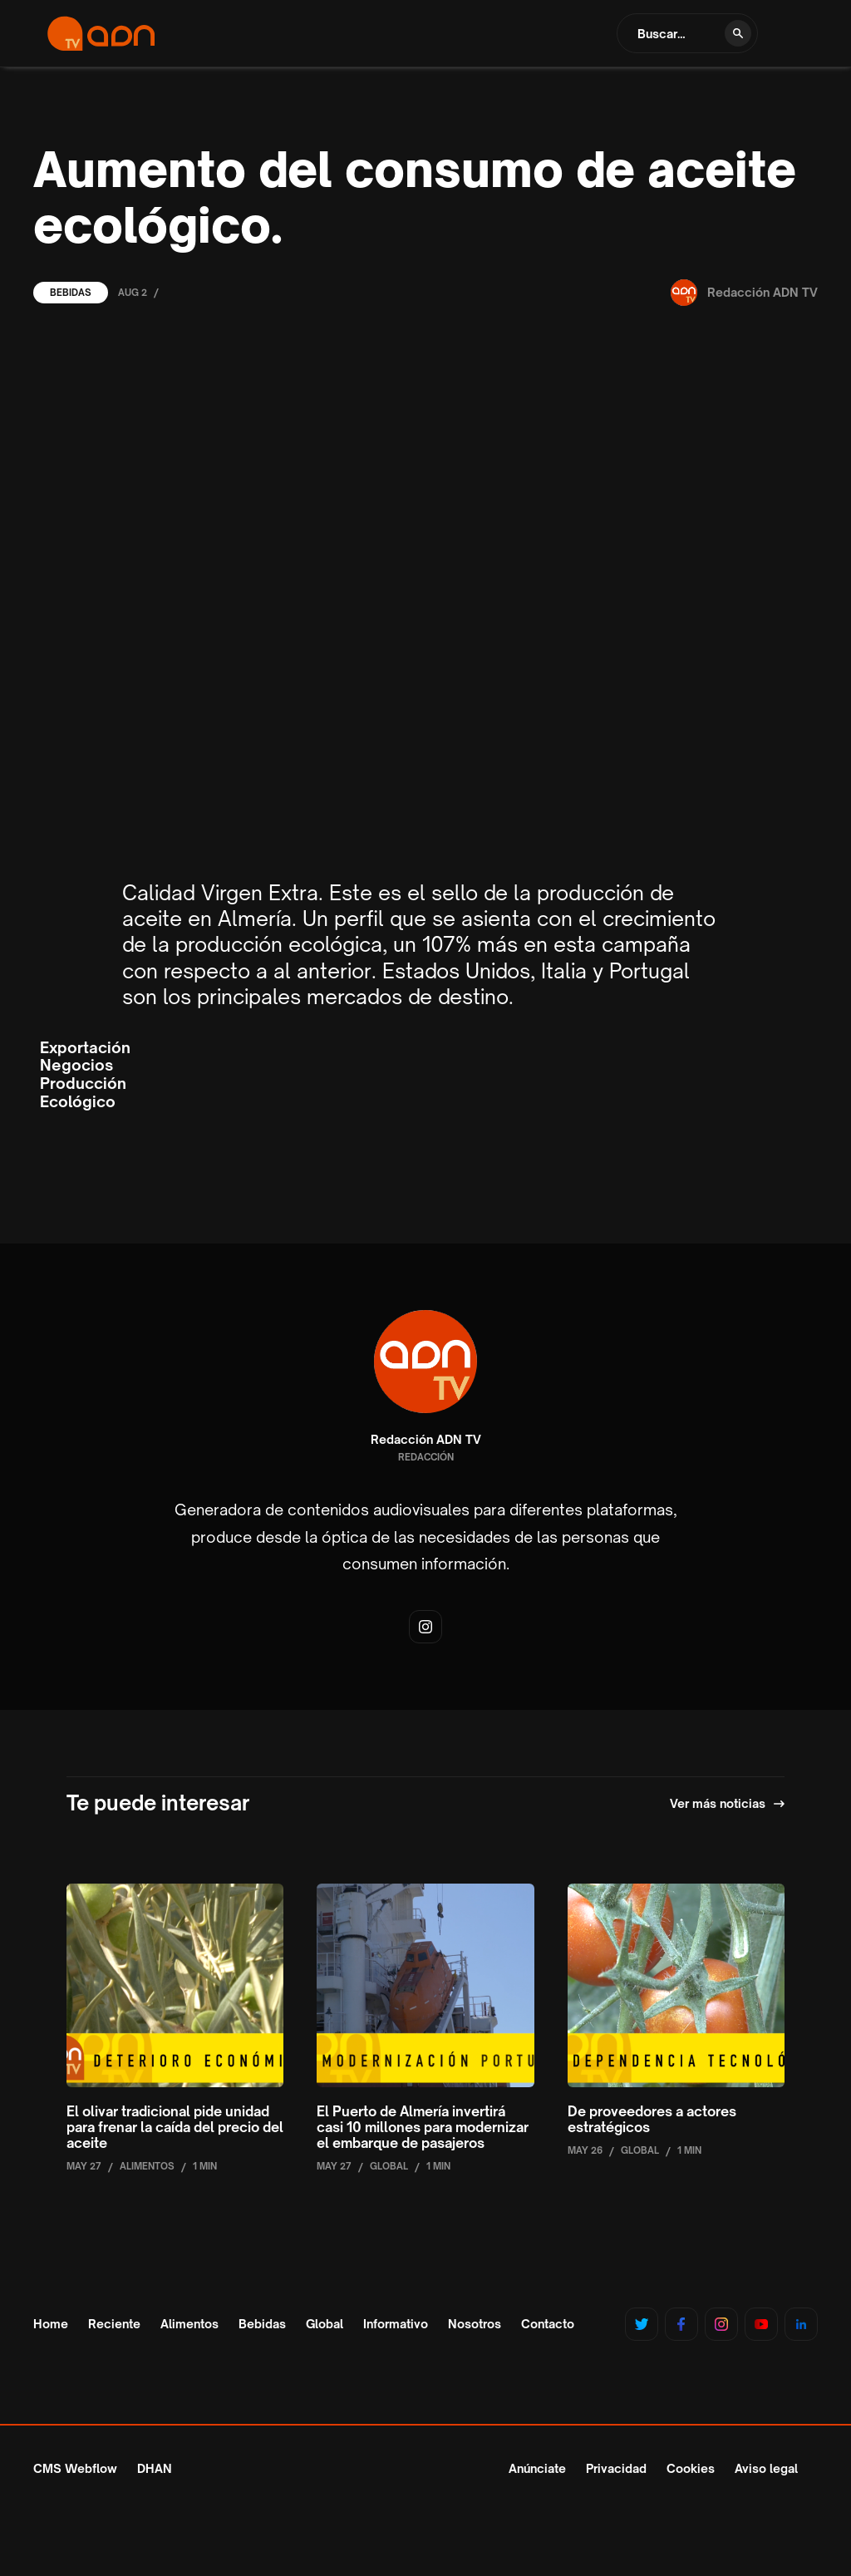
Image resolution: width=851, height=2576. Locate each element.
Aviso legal (766, 2468)
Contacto (547, 2324)
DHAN (154, 2468)
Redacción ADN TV (426, 1439)
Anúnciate (537, 2468)
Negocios (76, 1065)
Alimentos (189, 2324)
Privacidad (616, 2468)
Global (324, 2324)
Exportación (85, 1048)
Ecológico (78, 1102)
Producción (83, 1083)
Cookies (691, 2468)
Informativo (395, 2324)
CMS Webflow (75, 2468)
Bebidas (70, 292)
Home (50, 2324)
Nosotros (474, 2324)
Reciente (114, 2324)
